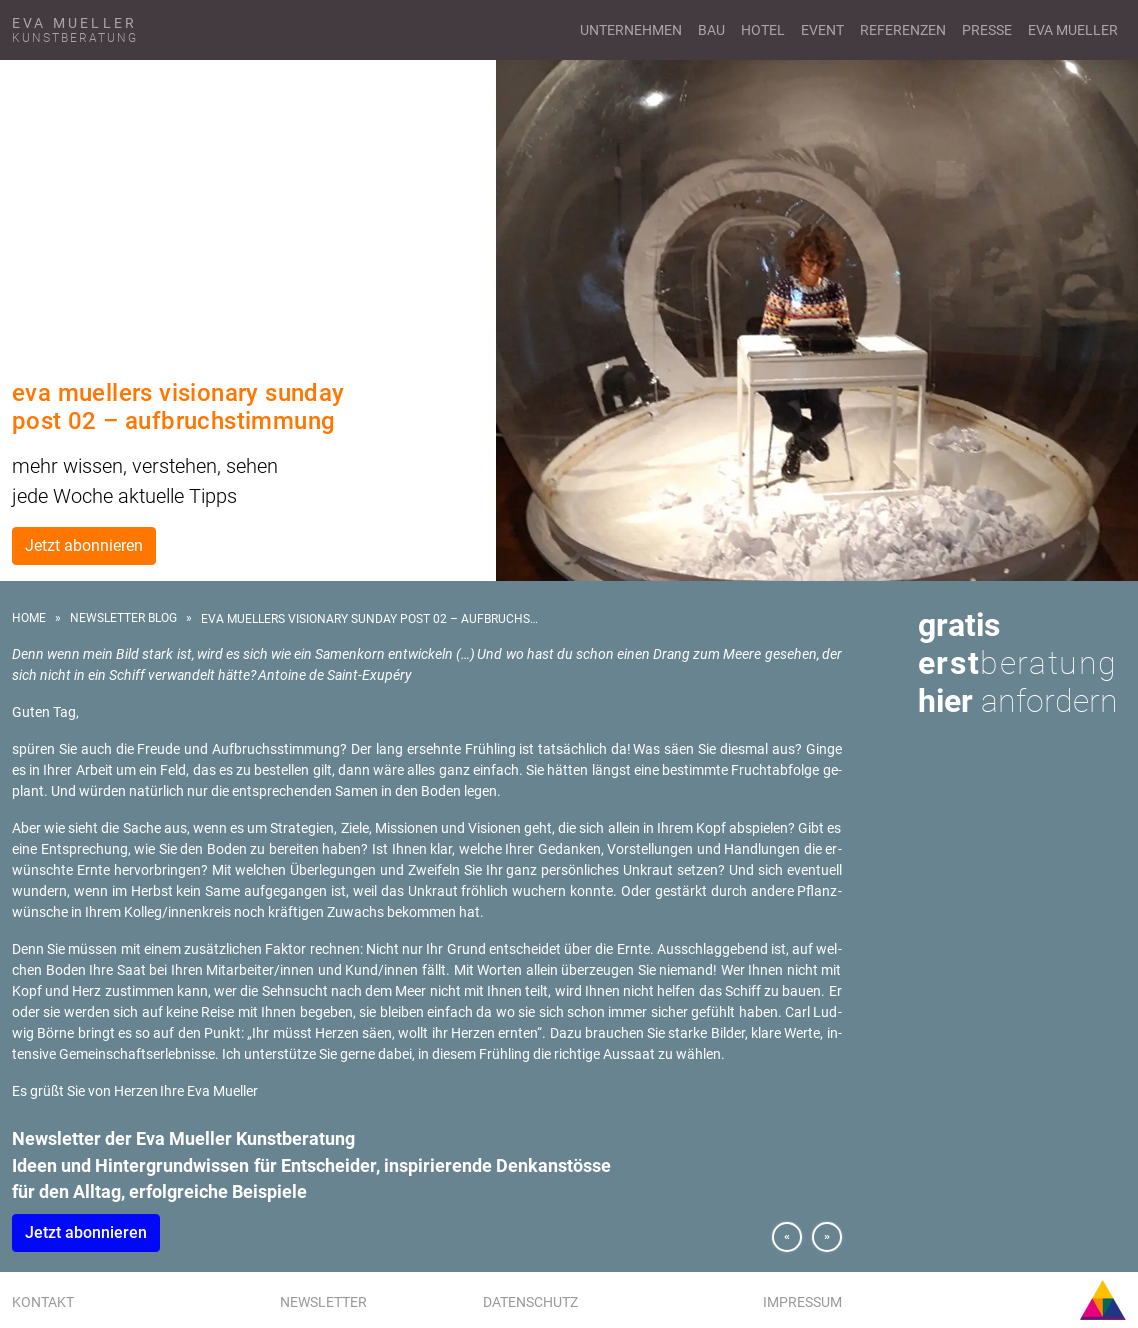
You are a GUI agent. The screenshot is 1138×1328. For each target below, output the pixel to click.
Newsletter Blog (123, 618)
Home (29, 618)
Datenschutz (530, 1302)
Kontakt (43, 1302)
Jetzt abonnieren (84, 545)
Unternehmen (631, 30)
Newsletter (323, 1302)
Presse (987, 30)
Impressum (802, 1302)
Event (822, 30)
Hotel (763, 30)
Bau (711, 30)
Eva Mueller (1073, 30)
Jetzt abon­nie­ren (86, 1232)
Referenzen (903, 30)
